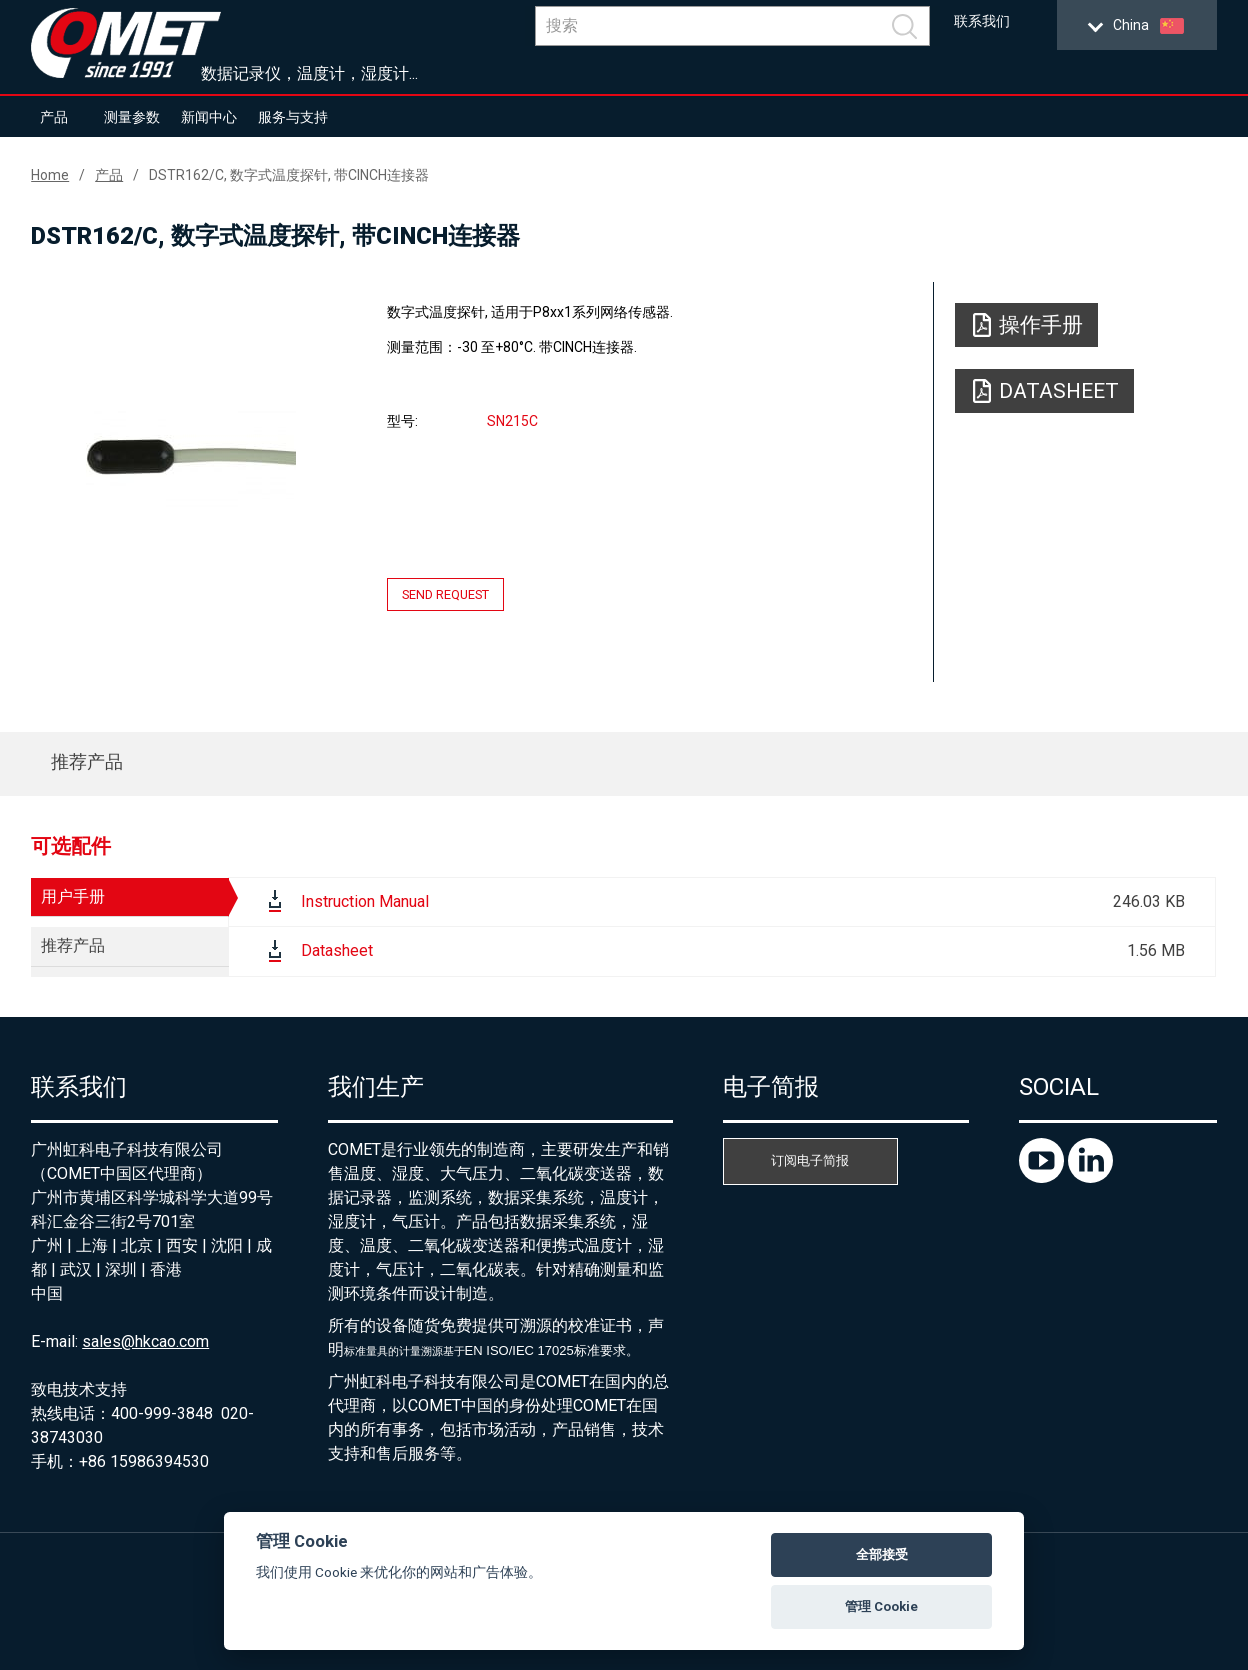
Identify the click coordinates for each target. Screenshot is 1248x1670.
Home (50, 175)
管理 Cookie (881, 1606)
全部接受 (882, 1554)
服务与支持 (293, 117)
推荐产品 (87, 761)
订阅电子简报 (810, 1160)
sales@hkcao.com (145, 1341)
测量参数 (132, 117)
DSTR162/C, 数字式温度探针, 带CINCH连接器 (289, 175)
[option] (191, 457)
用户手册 (73, 896)
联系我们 (982, 21)
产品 (54, 117)
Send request (445, 594)
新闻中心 (209, 117)
